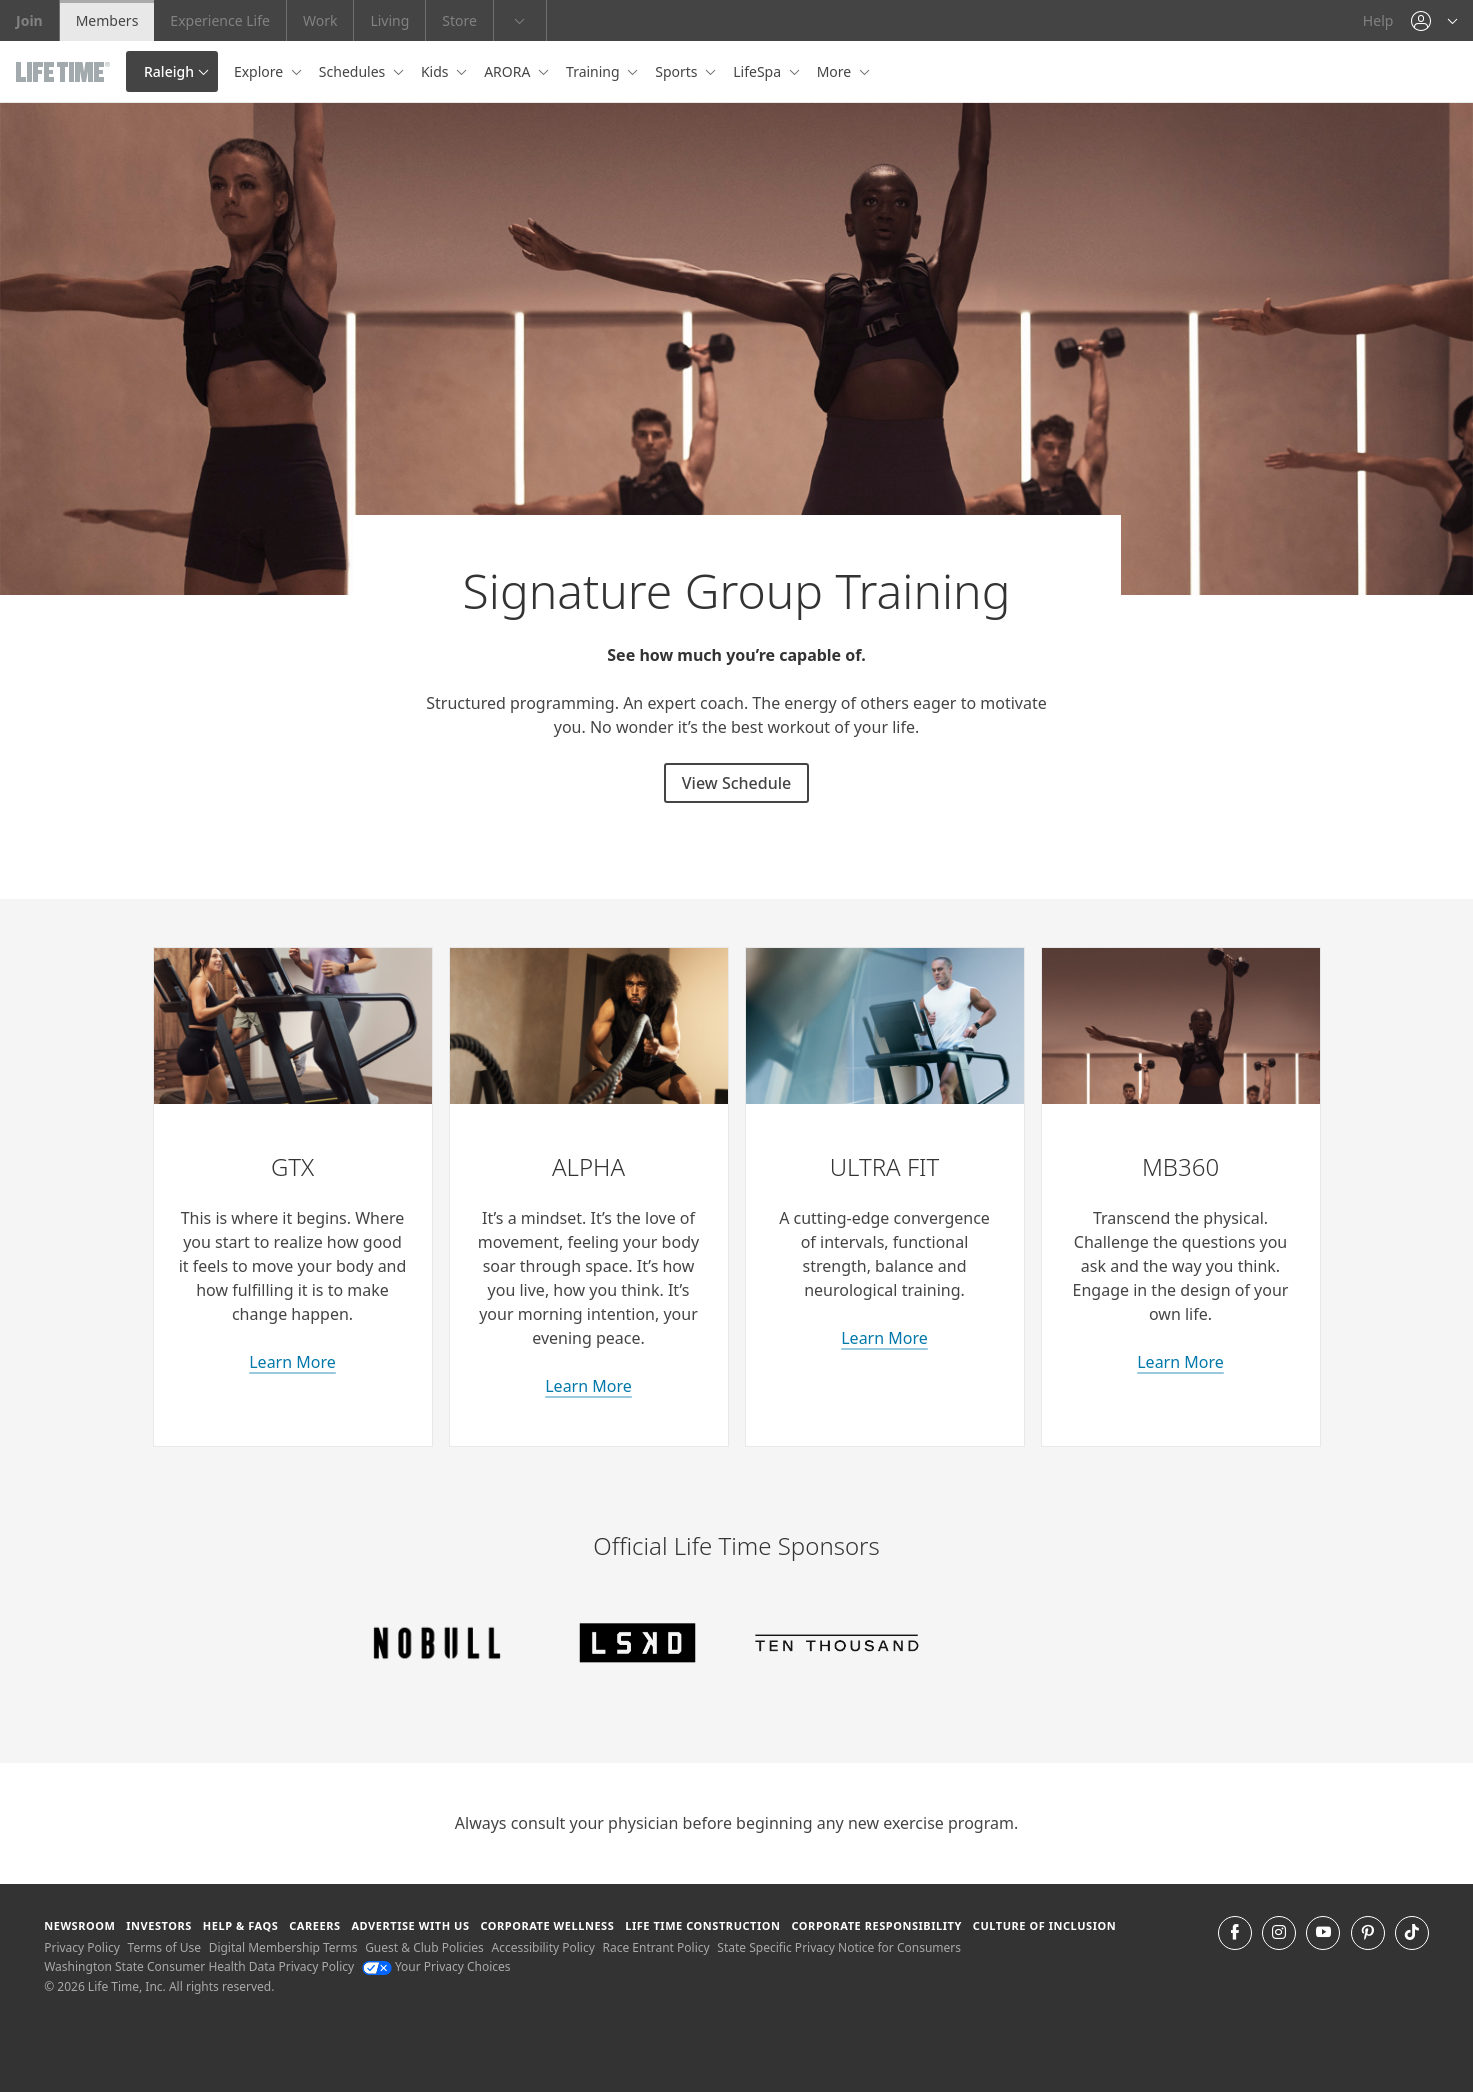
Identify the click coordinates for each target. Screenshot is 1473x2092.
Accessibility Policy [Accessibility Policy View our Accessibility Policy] (542, 1947)
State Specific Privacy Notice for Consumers (839, 1947)
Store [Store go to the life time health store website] (459, 20)
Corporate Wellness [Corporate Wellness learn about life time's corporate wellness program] (547, 1925)
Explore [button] (260, 71)
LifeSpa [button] (758, 71)
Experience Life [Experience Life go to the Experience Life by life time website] (220, 20)
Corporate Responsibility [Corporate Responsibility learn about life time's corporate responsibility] (876, 1925)
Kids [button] (436, 71)
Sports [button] (678, 71)
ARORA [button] (509, 71)
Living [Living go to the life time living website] (389, 20)
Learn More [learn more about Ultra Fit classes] (884, 1338)
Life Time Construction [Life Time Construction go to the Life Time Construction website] (702, 1925)
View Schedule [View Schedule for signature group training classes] (736, 783)
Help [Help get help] (1378, 20)
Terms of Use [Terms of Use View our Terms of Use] (164, 1947)
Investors (159, 1925)
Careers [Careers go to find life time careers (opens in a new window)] (314, 1925)
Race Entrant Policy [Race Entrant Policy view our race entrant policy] (655, 1947)
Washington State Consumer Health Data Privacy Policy (199, 1966)
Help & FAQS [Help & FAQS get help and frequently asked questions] (241, 1925)
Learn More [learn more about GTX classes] (292, 1362)
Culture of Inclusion (1044, 1925)
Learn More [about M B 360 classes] (1180, 1362)
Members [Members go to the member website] (107, 20)
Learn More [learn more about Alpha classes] (588, 1386)
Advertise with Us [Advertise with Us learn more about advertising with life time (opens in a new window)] (410, 1925)
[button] (1434, 20)
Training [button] (594, 71)
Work (320, 20)
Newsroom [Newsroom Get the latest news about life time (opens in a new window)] (79, 1925)
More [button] (836, 71)
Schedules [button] (354, 71)
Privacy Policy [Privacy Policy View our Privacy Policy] (82, 1947)
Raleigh (169, 71)
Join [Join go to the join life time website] (29, 20)
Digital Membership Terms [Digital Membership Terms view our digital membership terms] (283, 1947)
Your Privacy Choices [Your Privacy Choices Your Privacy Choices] (436, 1966)
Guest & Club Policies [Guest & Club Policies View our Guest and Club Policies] (424, 1947)
